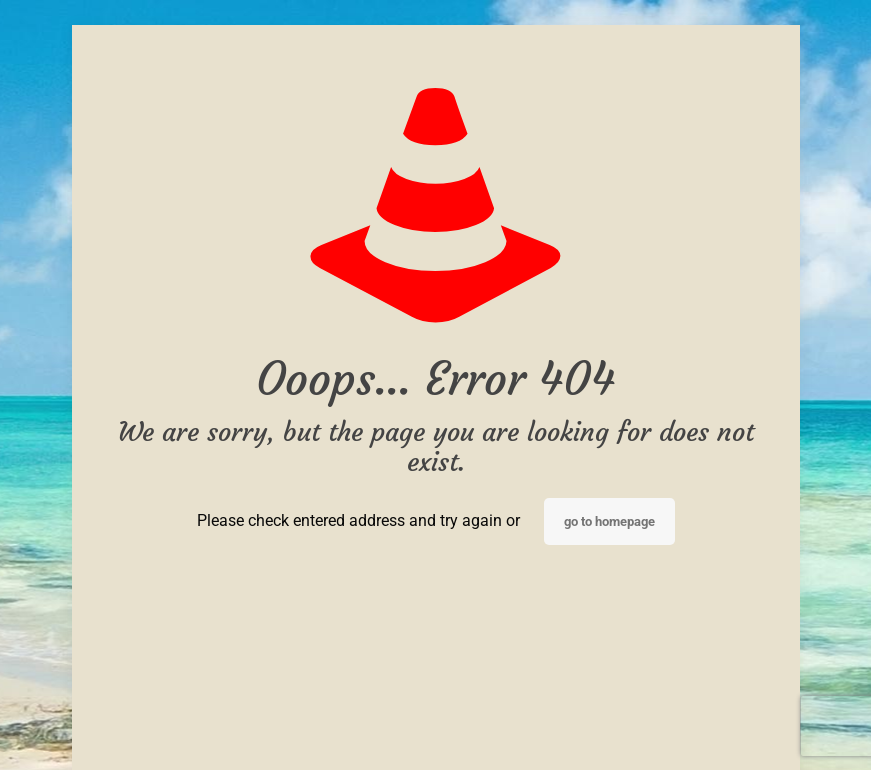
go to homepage (609, 521)
